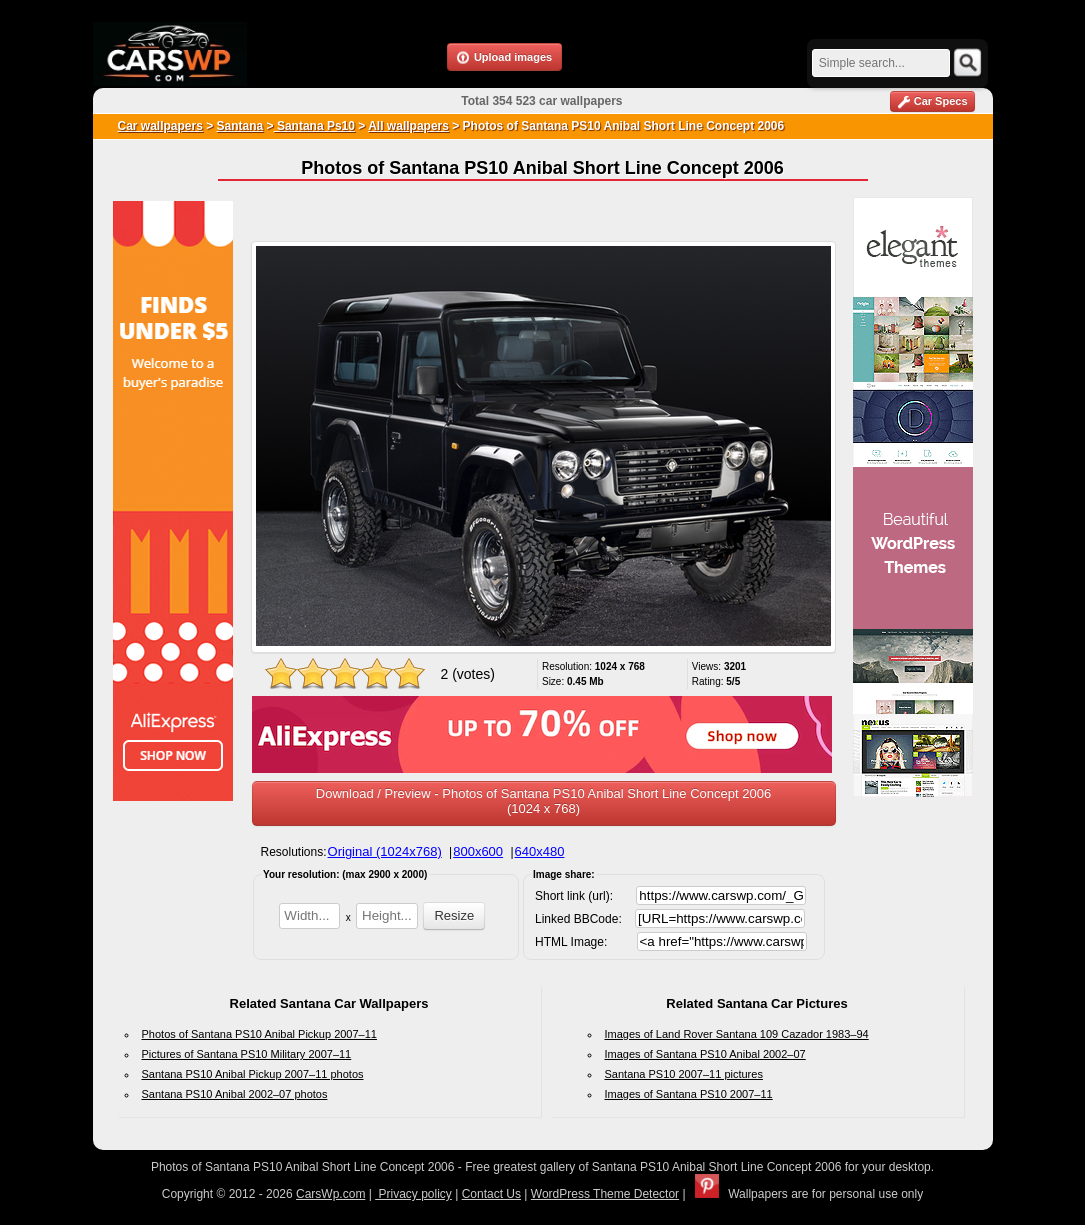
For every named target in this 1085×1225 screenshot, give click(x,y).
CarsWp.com (330, 1194)
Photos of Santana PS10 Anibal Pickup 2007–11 (259, 1034)
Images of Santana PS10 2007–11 (689, 1094)
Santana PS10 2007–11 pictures (684, 1074)
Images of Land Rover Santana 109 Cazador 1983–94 (737, 1034)
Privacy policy (413, 1194)
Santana (240, 126)
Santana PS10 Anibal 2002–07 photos (235, 1094)
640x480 (540, 851)
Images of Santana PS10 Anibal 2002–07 (705, 1054)
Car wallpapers (160, 126)
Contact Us (491, 1194)
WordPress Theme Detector (605, 1194)
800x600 (478, 851)
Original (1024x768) (385, 851)
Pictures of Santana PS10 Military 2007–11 (247, 1054)
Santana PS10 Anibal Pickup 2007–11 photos (253, 1074)
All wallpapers (408, 126)
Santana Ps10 (314, 126)
